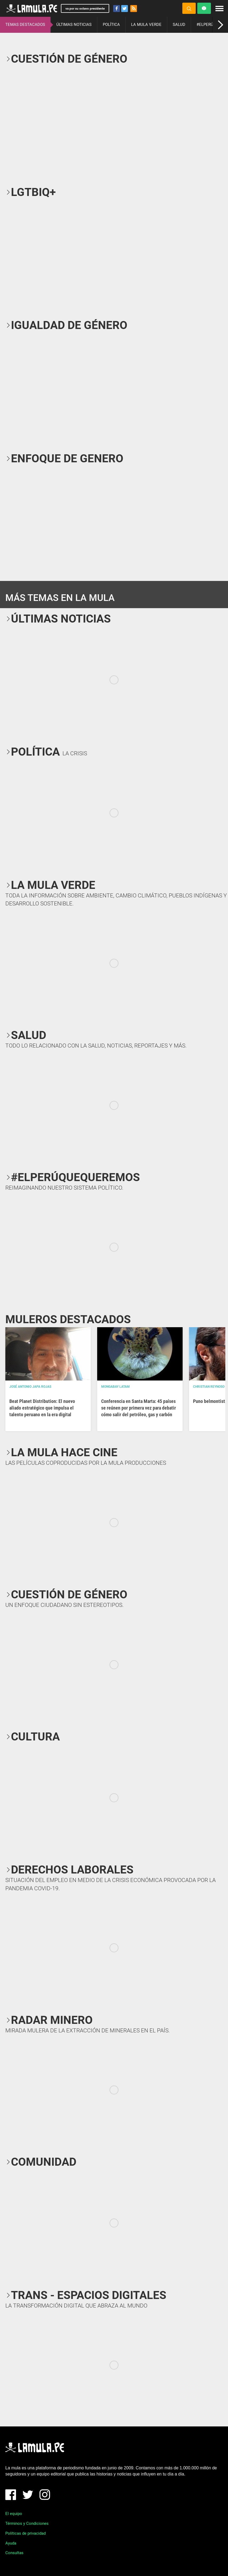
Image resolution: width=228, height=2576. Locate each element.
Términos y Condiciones (27, 2523)
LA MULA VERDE (146, 24)
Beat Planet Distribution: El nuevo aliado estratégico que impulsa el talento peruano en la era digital (42, 1407)
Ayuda (10, 2543)
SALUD (179, 24)
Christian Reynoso (209, 1387)
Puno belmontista (210, 1401)
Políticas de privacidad (25, 2533)
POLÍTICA (111, 24)
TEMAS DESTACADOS (25, 24)
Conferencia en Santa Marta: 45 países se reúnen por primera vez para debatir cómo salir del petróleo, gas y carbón (138, 1407)
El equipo (13, 2513)
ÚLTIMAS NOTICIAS (74, 24)
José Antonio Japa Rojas (30, 1387)
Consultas (14, 2552)
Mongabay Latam (115, 1387)
